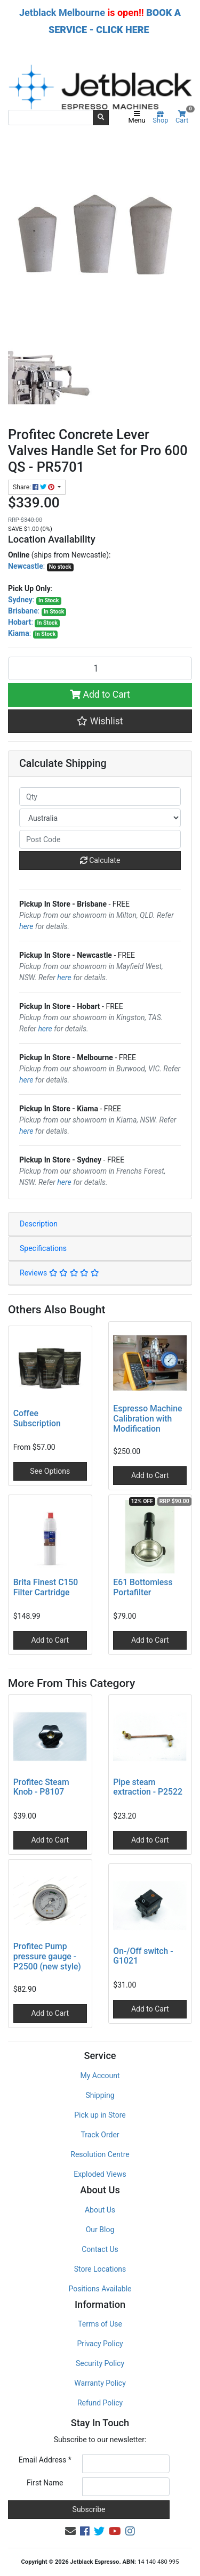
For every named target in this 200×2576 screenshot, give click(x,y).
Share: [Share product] (34, 487)
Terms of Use (100, 2324)
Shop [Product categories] (160, 118)
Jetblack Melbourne (62, 12)
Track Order (100, 2134)
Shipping (99, 2095)
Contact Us (100, 2249)
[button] (100, 721)
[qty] (100, 796)
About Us (100, 2210)
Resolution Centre (99, 2154)
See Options (50, 1471)
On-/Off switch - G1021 (143, 1956)
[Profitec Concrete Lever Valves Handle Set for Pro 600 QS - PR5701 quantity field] (100, 668)
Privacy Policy (100, 2343)
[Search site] (101, 117)
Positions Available (100, 2288)
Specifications (43, 1248)
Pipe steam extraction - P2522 (147, 1787)
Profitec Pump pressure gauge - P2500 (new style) (47, 1956)
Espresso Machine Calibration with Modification (147, 1418)
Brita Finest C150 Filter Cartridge (45, 1587)
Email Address (45, 2460)
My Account (99, 2075)
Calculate (100, 860)
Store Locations (100, 2269)
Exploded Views (100, 2174)
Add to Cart (100, 694)
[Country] (100, 818)
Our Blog (100, 2229)
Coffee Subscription (37, 1418)
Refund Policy (100, 2403)
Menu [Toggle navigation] (137, 118)
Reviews (59, 1273)
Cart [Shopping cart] (183, 117)
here (26, 926)
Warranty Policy (100, 2383)
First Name (45, 2482)
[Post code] (100, 839)
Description (39, 1224)
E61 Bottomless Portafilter (142, 1587)
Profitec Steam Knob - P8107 (41, 1787)
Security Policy (100, 2363)
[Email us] (70, 2531)
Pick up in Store (100, 2115)
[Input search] (50, 117)
